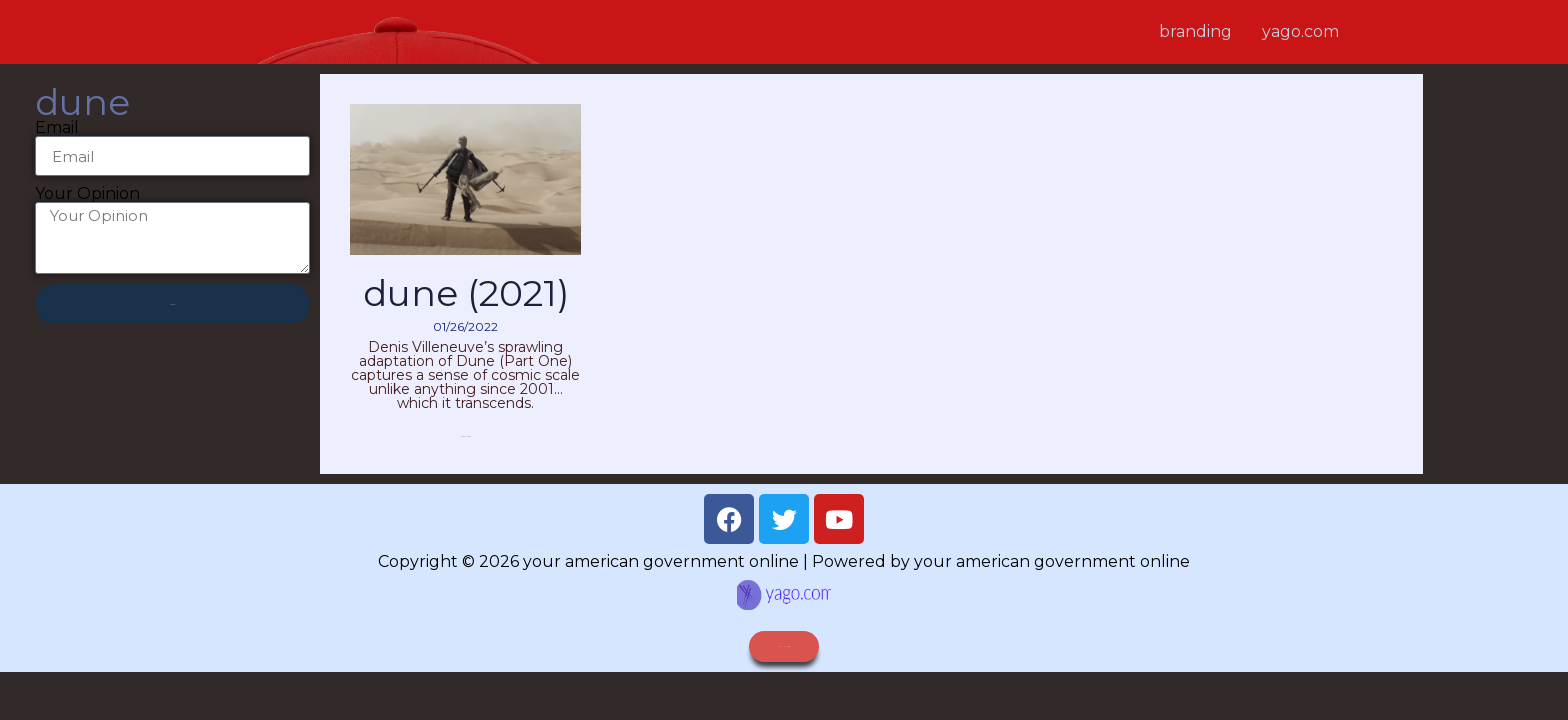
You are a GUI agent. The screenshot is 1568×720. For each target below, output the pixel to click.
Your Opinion (87, 194)
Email (57, 128)
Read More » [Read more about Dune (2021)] (466, 436)
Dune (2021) (466, 293)
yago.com (1300, 31)
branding (1195, 31)
